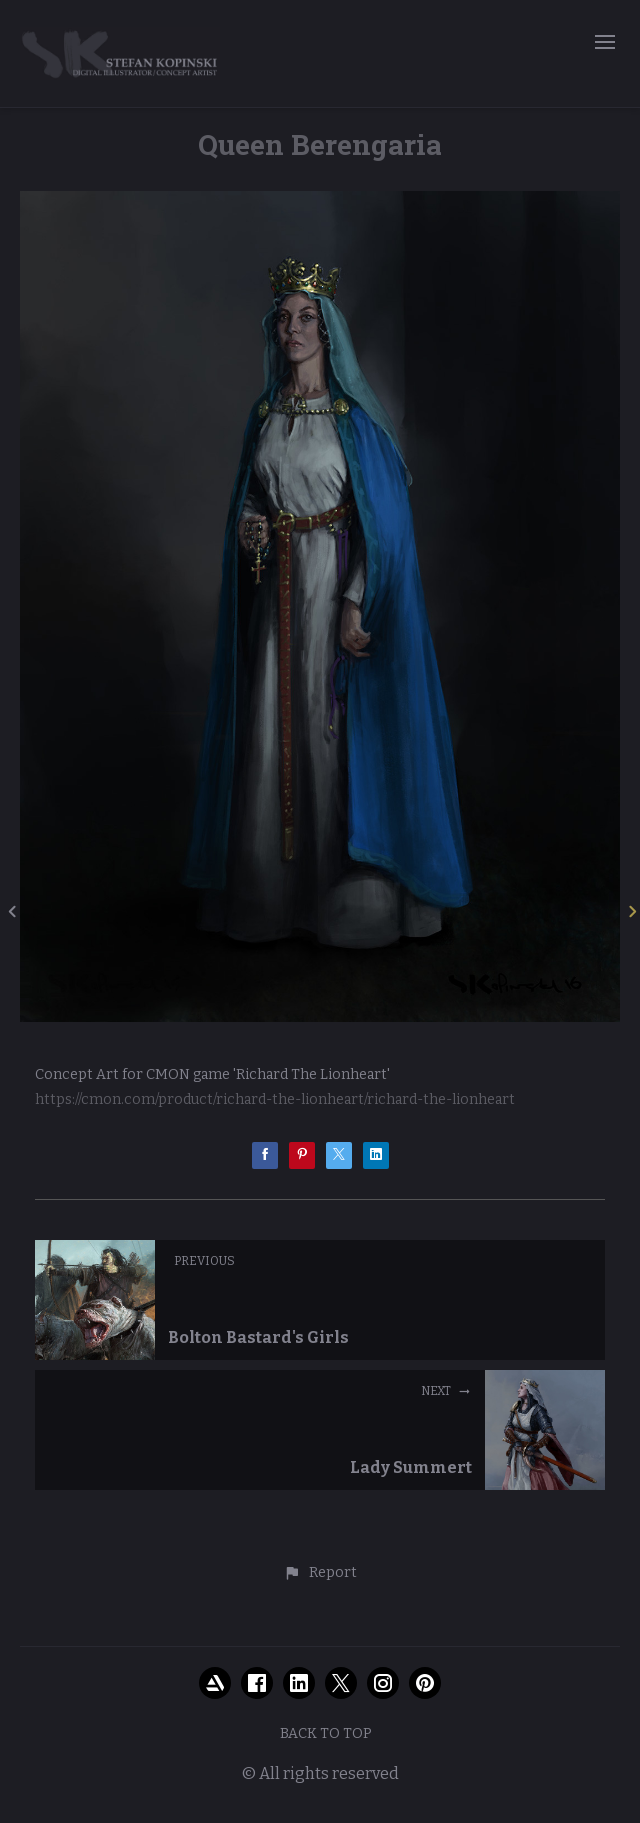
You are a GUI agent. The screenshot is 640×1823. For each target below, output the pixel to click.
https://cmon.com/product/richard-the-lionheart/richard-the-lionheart (275, 1099)
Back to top (326, 1733)
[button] (319, 1573)
